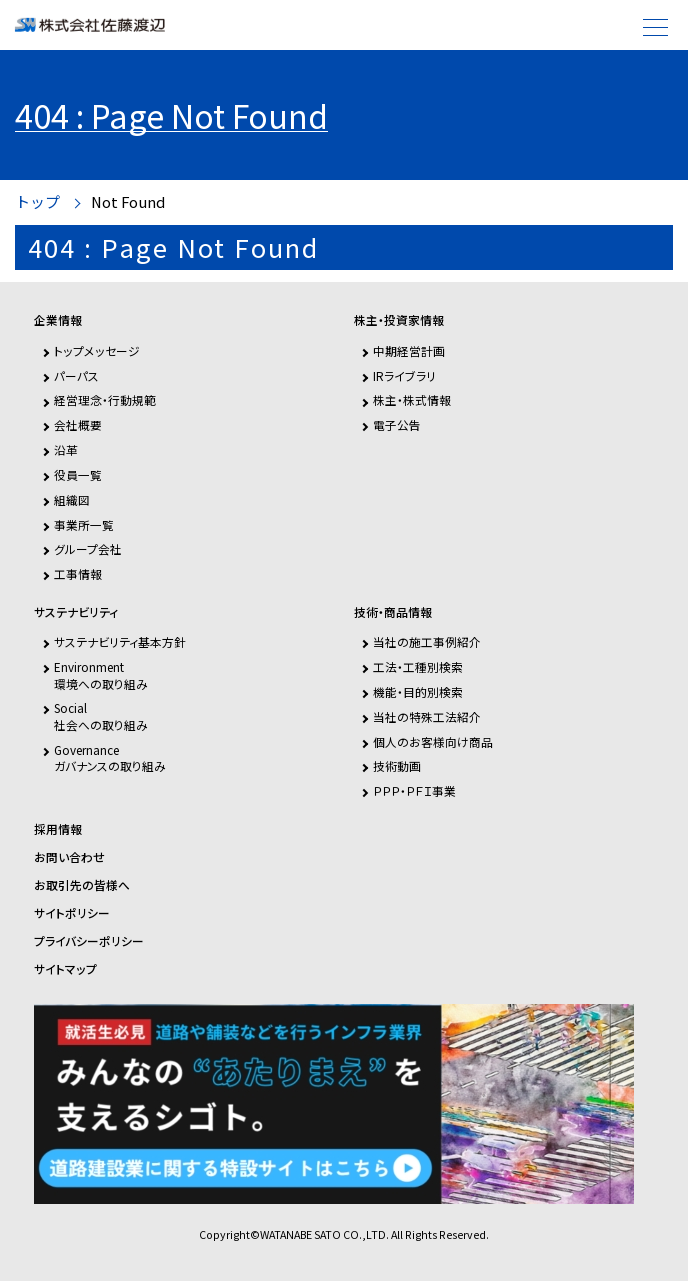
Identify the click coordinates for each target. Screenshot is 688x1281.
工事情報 (78, 573)
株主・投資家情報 (399, 320)
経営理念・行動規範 (105, 399)
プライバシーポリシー (89, 941)
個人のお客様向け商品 (433, 741)
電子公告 (397, 424)
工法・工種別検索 (418, 666)
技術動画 (397, 765)
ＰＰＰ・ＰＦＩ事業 (414, 790)
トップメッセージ (97, 350)
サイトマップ (65, 969)
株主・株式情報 (412, 399)
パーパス (76, 375)
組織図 (72, 499)
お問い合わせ (69, 857)
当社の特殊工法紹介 (427, 716)
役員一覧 (78, 474)
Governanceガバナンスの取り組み (110, 757)
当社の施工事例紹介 (427, 641)
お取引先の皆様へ (82, 885)
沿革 (66, 449)
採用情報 (58, 829)
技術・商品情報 (393, 612)
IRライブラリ (404, 375)
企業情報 (58, 320)
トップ (37, 202)
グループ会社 (88, 548)
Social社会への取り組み (101, 715)
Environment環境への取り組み (101, 674)
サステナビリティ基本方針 (120, 641)
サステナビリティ (76, 612)
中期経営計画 (409, 350)
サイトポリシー (72, 913)
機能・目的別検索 (418, 691)
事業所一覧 (84, 524)
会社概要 (78, 424)
